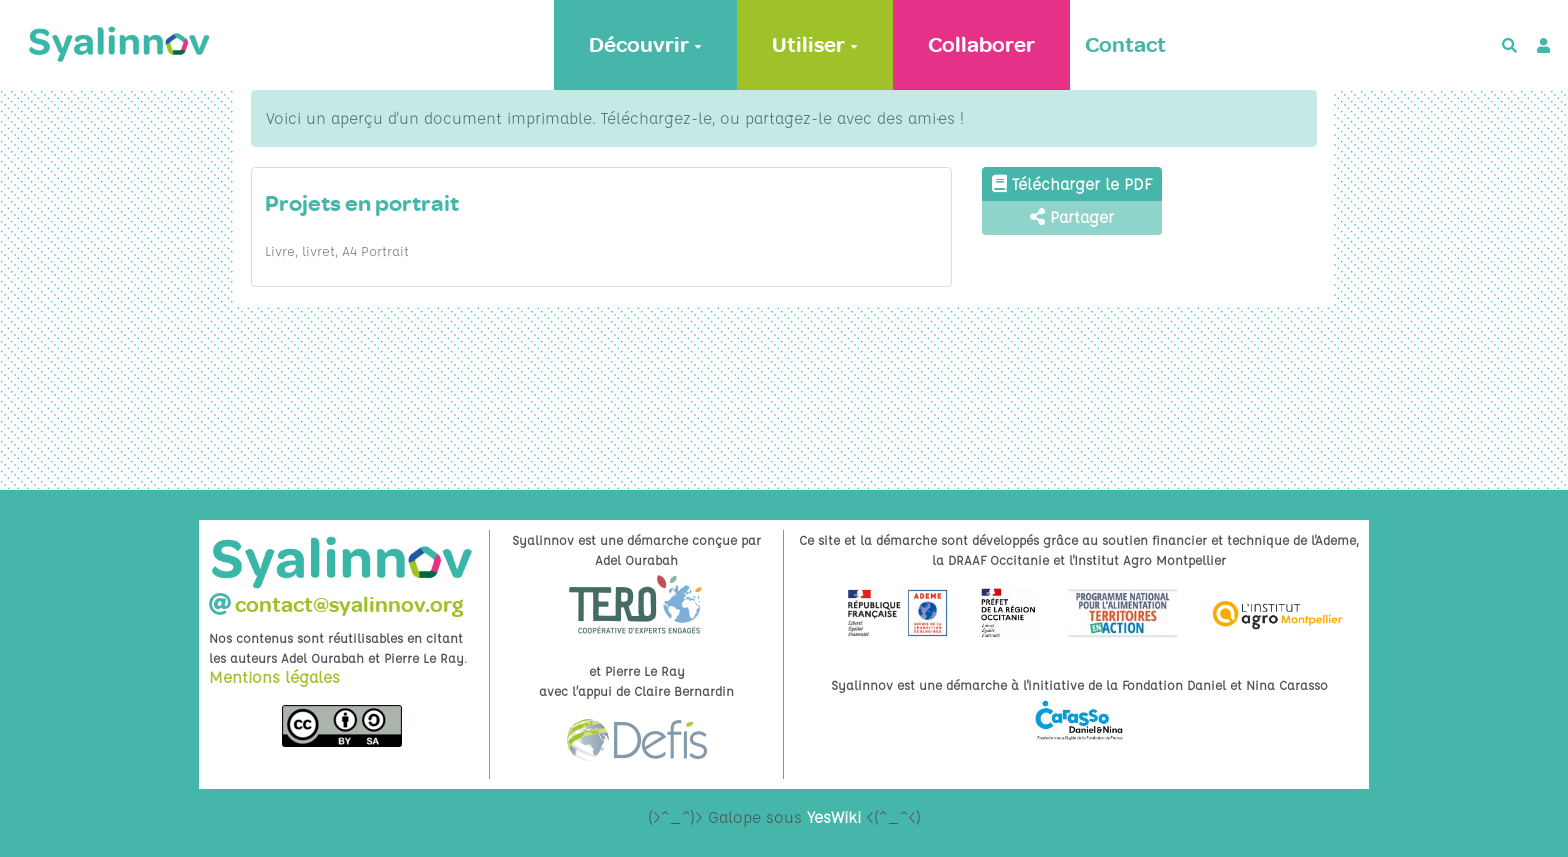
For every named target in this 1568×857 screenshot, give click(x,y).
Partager (1072, 217)
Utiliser (815, 45)
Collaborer (981, 45)
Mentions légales (274, 677)
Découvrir (645, 45)
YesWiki (834, 817)
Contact (1125, 45)
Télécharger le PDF (1072, 184)
